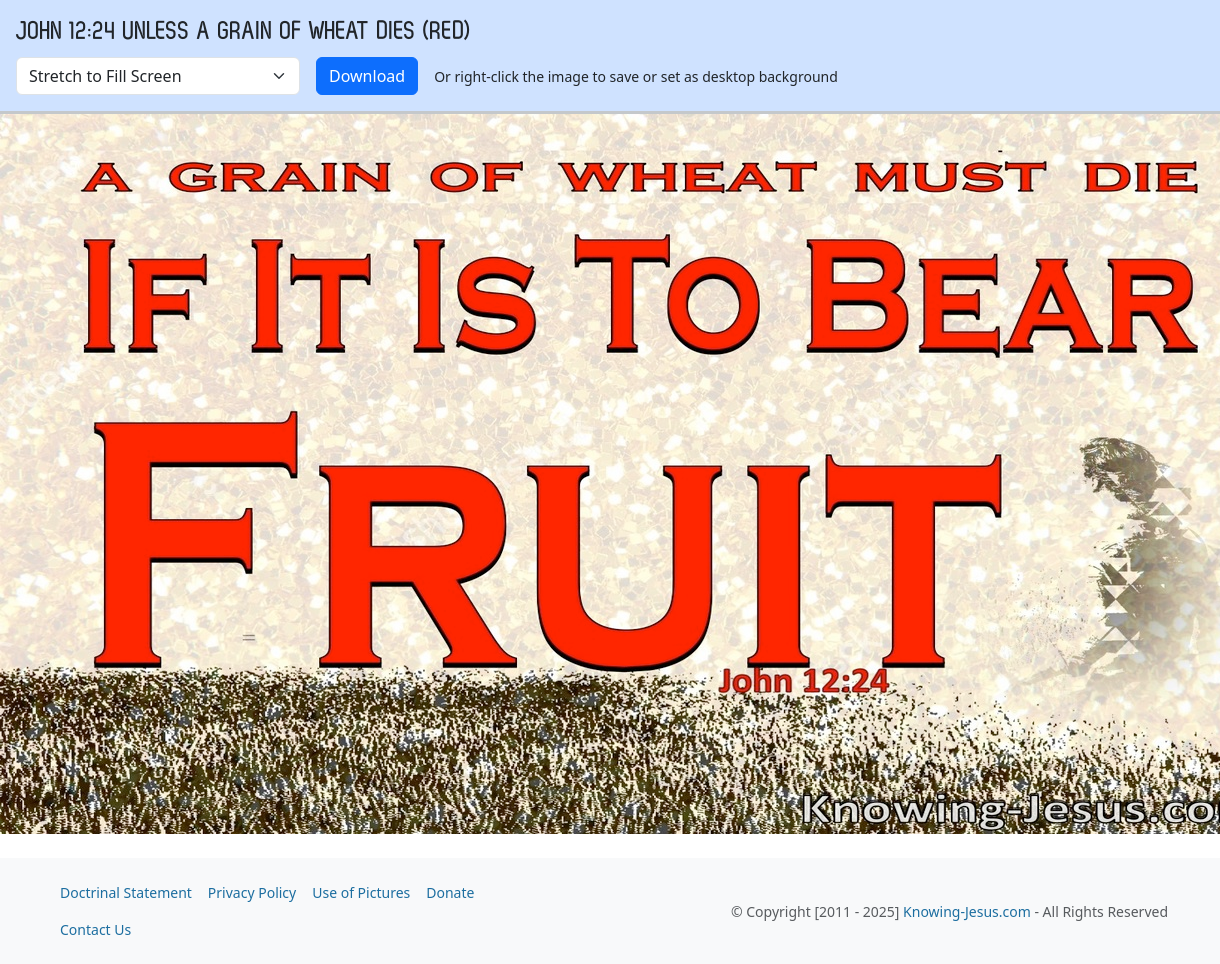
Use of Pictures (361, 892)
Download (367, 76)
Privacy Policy (252, 892)
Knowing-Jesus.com (967, 911)
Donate (450, 892)
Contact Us (95, 929)
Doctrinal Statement (126, 892)
